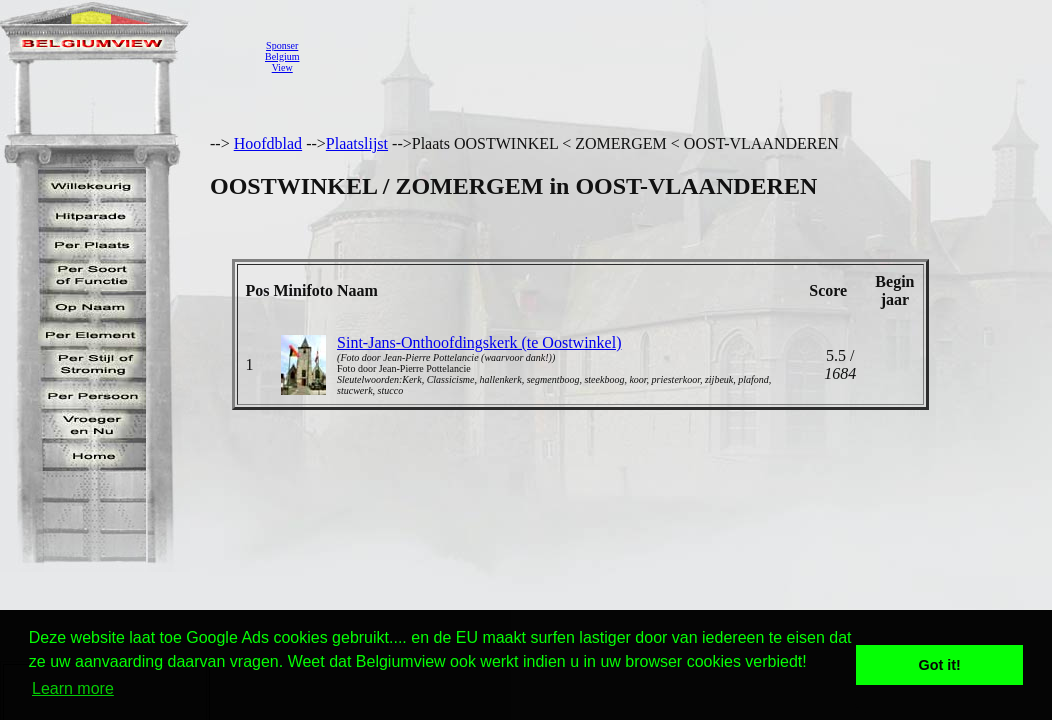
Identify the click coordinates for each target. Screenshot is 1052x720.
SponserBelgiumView (282, 56)
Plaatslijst (357, 143)
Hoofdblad (268, 143)
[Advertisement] (675, 56)
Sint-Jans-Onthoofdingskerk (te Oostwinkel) (479, 342)
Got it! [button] (940, 665)
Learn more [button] (73, 688)
